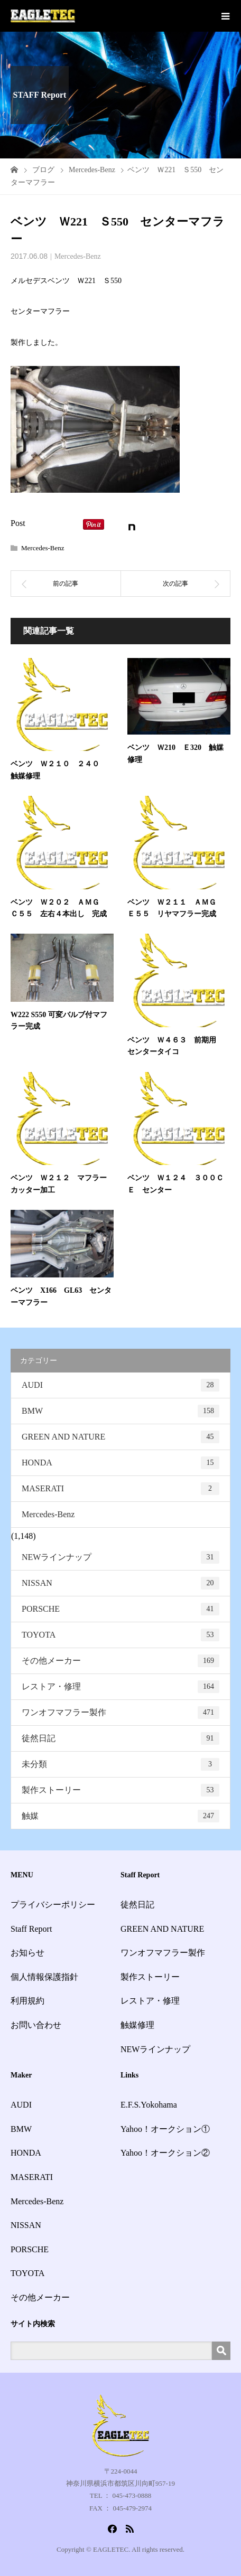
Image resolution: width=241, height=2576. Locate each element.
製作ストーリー (120, 1790)
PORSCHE (120, 1609)
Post (18, 523)
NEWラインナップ (120, 1557)
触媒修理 (137, 2024)
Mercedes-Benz (77, 256)
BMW (120, 1411)
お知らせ (27, 1952)
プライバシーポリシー (53, 1904)
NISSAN (120, 1583)
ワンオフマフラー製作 (120, 1712)
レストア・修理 (120, 1686)
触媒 (120, 1816)
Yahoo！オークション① (165, 2128)
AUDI (120, 1385)
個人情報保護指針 (44, 1976)
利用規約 (27, 2000)
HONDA (120, 1462)
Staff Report (31, 1928)
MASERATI (120, 1488)
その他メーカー (120, 1660)
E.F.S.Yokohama (149, 2104)
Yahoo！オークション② (165, 2152)
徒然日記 (120, 1738)
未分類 (120, 1764)
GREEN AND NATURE (120, 1437)
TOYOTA (120, 1635)
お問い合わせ (36, 2024)
